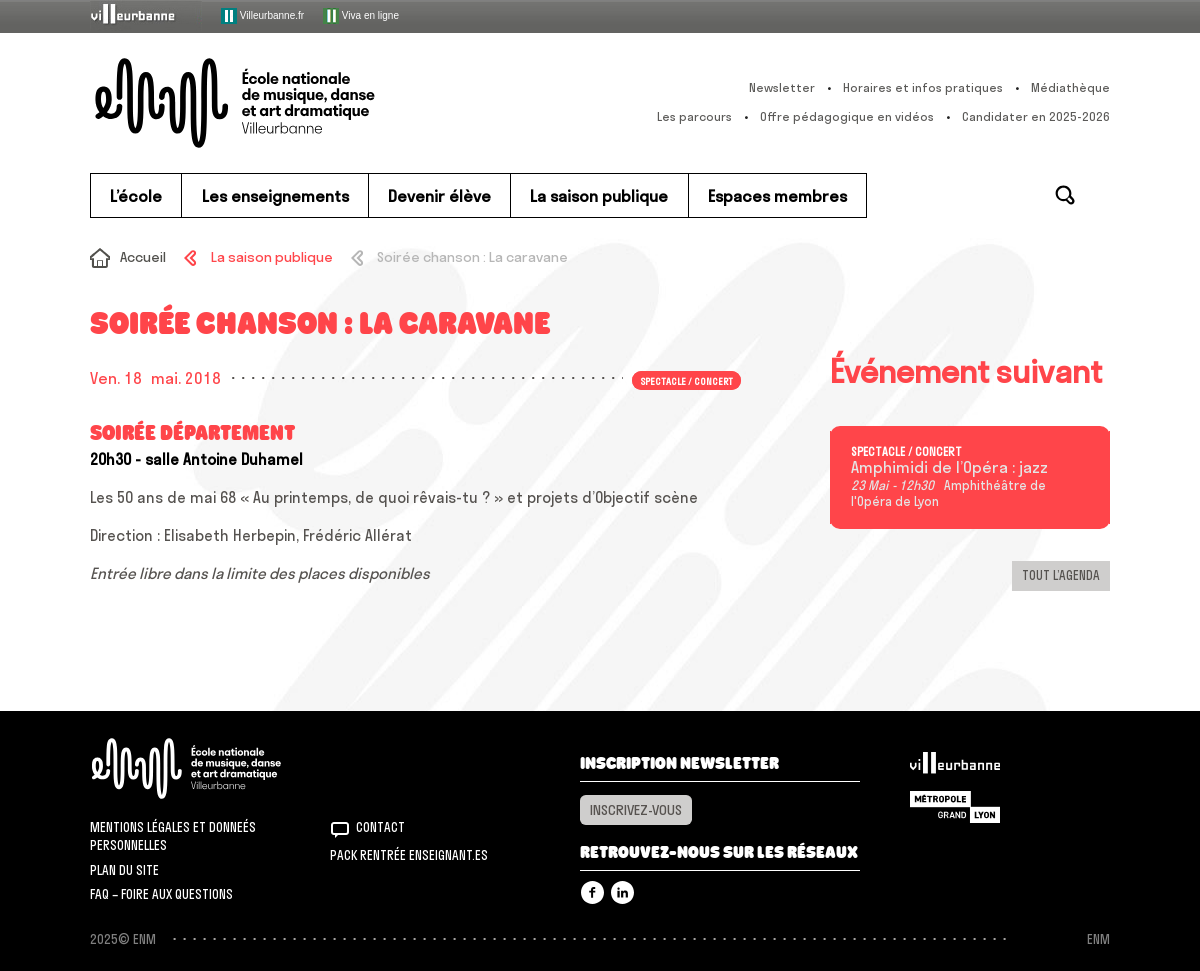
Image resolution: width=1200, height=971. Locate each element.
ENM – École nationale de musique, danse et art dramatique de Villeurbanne (275, 103)
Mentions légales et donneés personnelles (173, 836)
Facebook (592, 892)
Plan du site (124, 870)
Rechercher (1065, 195)
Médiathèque (1070, 87)
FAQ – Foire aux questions (161, 894)
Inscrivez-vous (636, 810)
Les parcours (694, 116)
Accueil (143, 257)
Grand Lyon (955, 807)
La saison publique (272, 257)
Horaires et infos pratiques (923, 87)
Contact (380, 827)
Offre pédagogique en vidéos (847, 116)
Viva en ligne (361, 16)
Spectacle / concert (687, 380)
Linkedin (622, 892)
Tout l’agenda (1061, 575)
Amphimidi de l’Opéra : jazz (949, 468)
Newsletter (782, 87)
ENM (212, 768)
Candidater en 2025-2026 (1036, 116)
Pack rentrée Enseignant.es (409, 855)
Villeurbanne (955, 768)
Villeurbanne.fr (262, 16)
